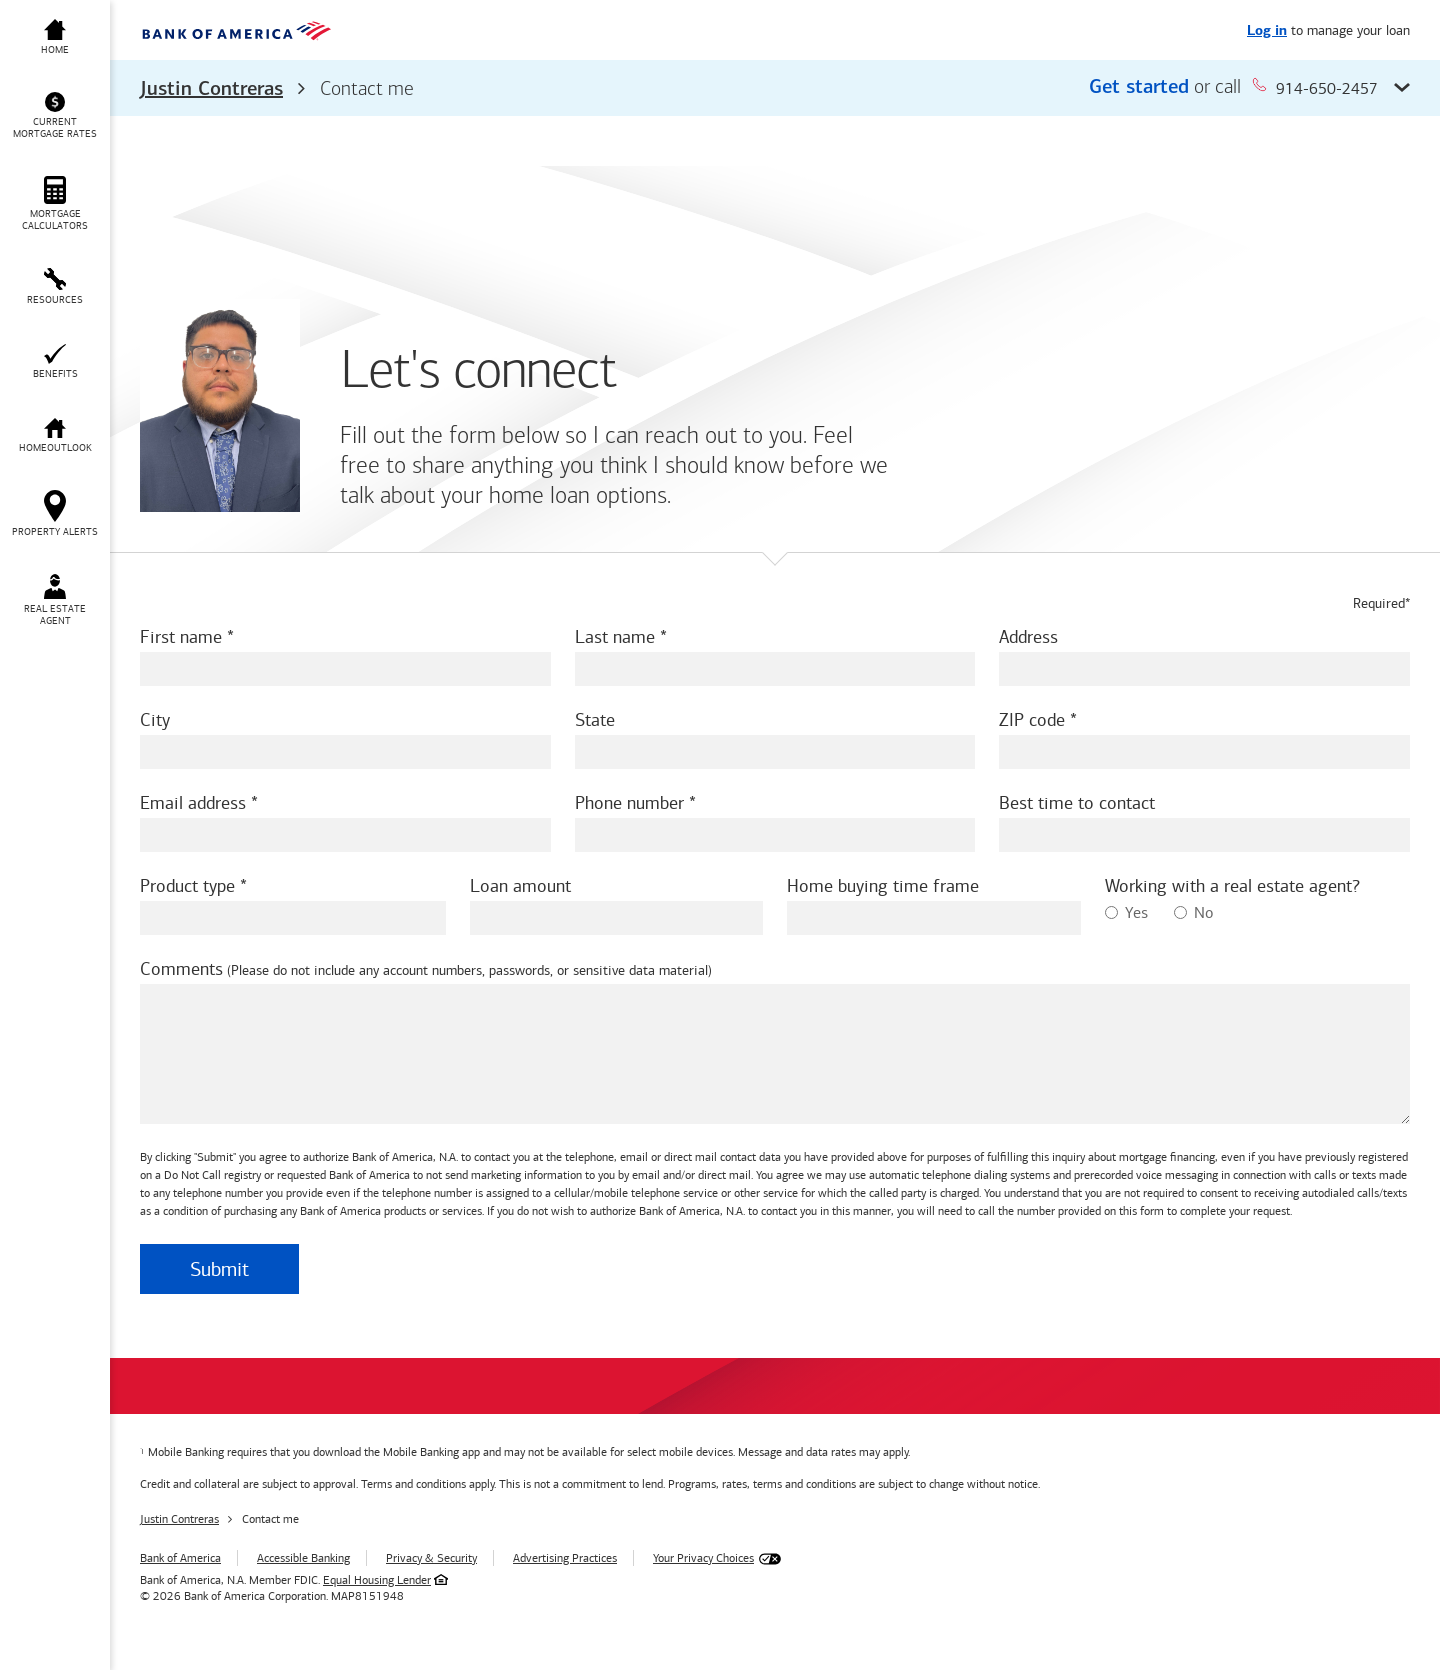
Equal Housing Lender (377, 1580)
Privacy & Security (431, 1558)
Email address (193, 803)
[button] (775, 88)
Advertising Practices (565, 1558)
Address (1028, 637)
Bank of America (180, 1558)
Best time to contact (1077, 803)
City (155, 720)
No (1193, 912)
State (595, 720)
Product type (187, 886)
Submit (219, 1269)
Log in (1267, 31)
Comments (181, 969)
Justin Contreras (211, 90)
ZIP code (1032, 720)
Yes (1126, 912)
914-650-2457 (1315, 87)
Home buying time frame (883, 886)
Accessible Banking (303, 1558)
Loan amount (520, 886)
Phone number (629, 803)
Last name (615, 637)
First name (181, 637)
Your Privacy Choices (703, 1558)
